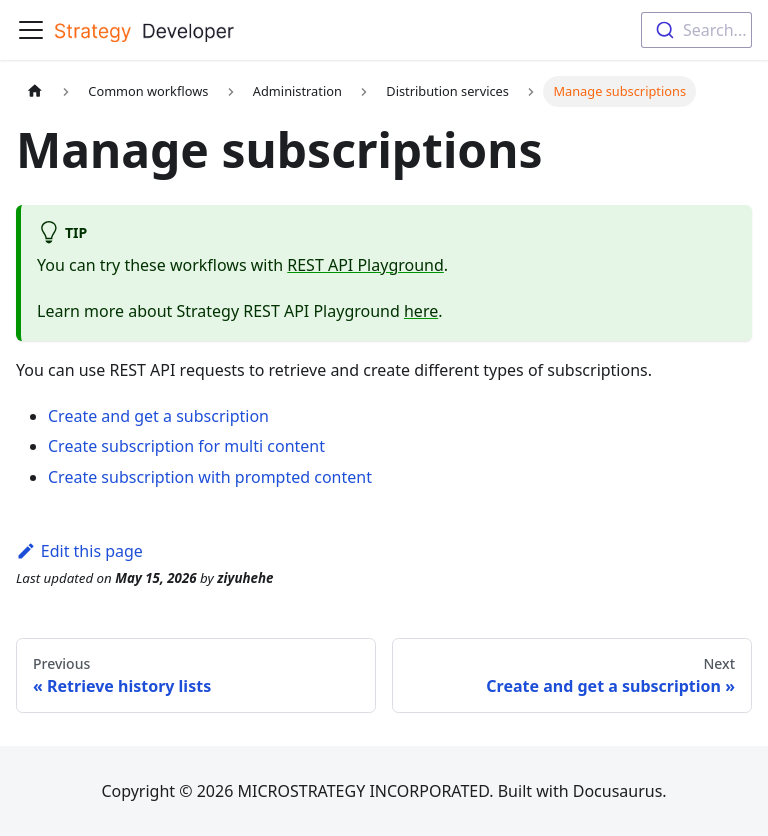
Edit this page (79, 551)
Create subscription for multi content (186, 446)
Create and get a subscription (158, 416)
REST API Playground (365, 265)
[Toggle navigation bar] (31, 30)
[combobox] (696, 30)
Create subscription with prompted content (210, 477)
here (421, 311)
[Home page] (35, 91)
